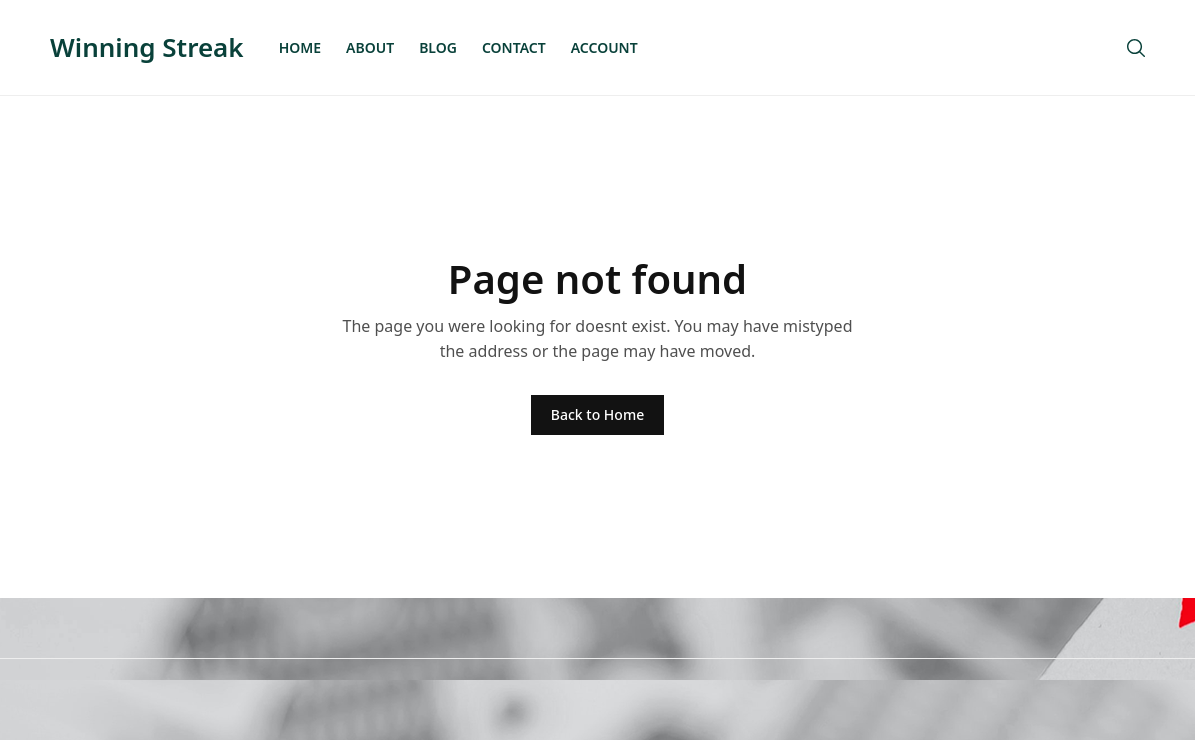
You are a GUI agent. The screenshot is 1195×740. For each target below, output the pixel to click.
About (370, 47)
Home (300, 47)
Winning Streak (147, 47)
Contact (514, 47)
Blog (438, 47)
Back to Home (597, 414)
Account (604, 47)
